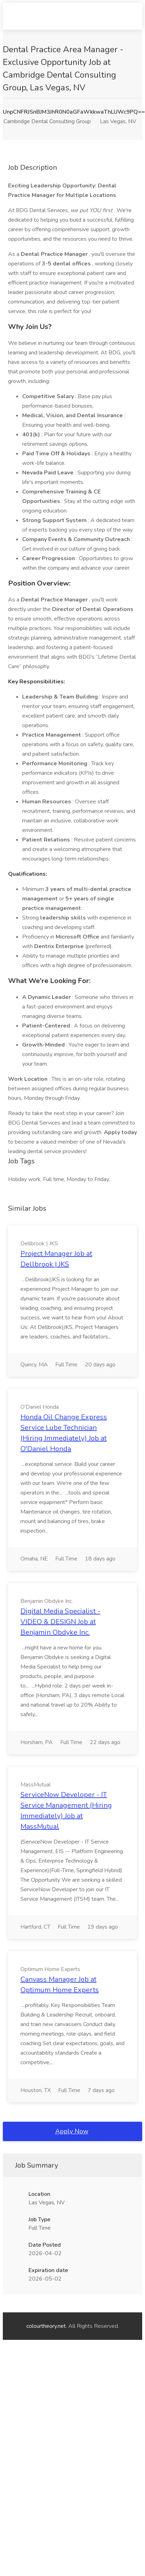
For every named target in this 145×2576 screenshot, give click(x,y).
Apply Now (71, 2131)
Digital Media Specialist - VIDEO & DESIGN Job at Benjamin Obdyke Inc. (60, 1621)
